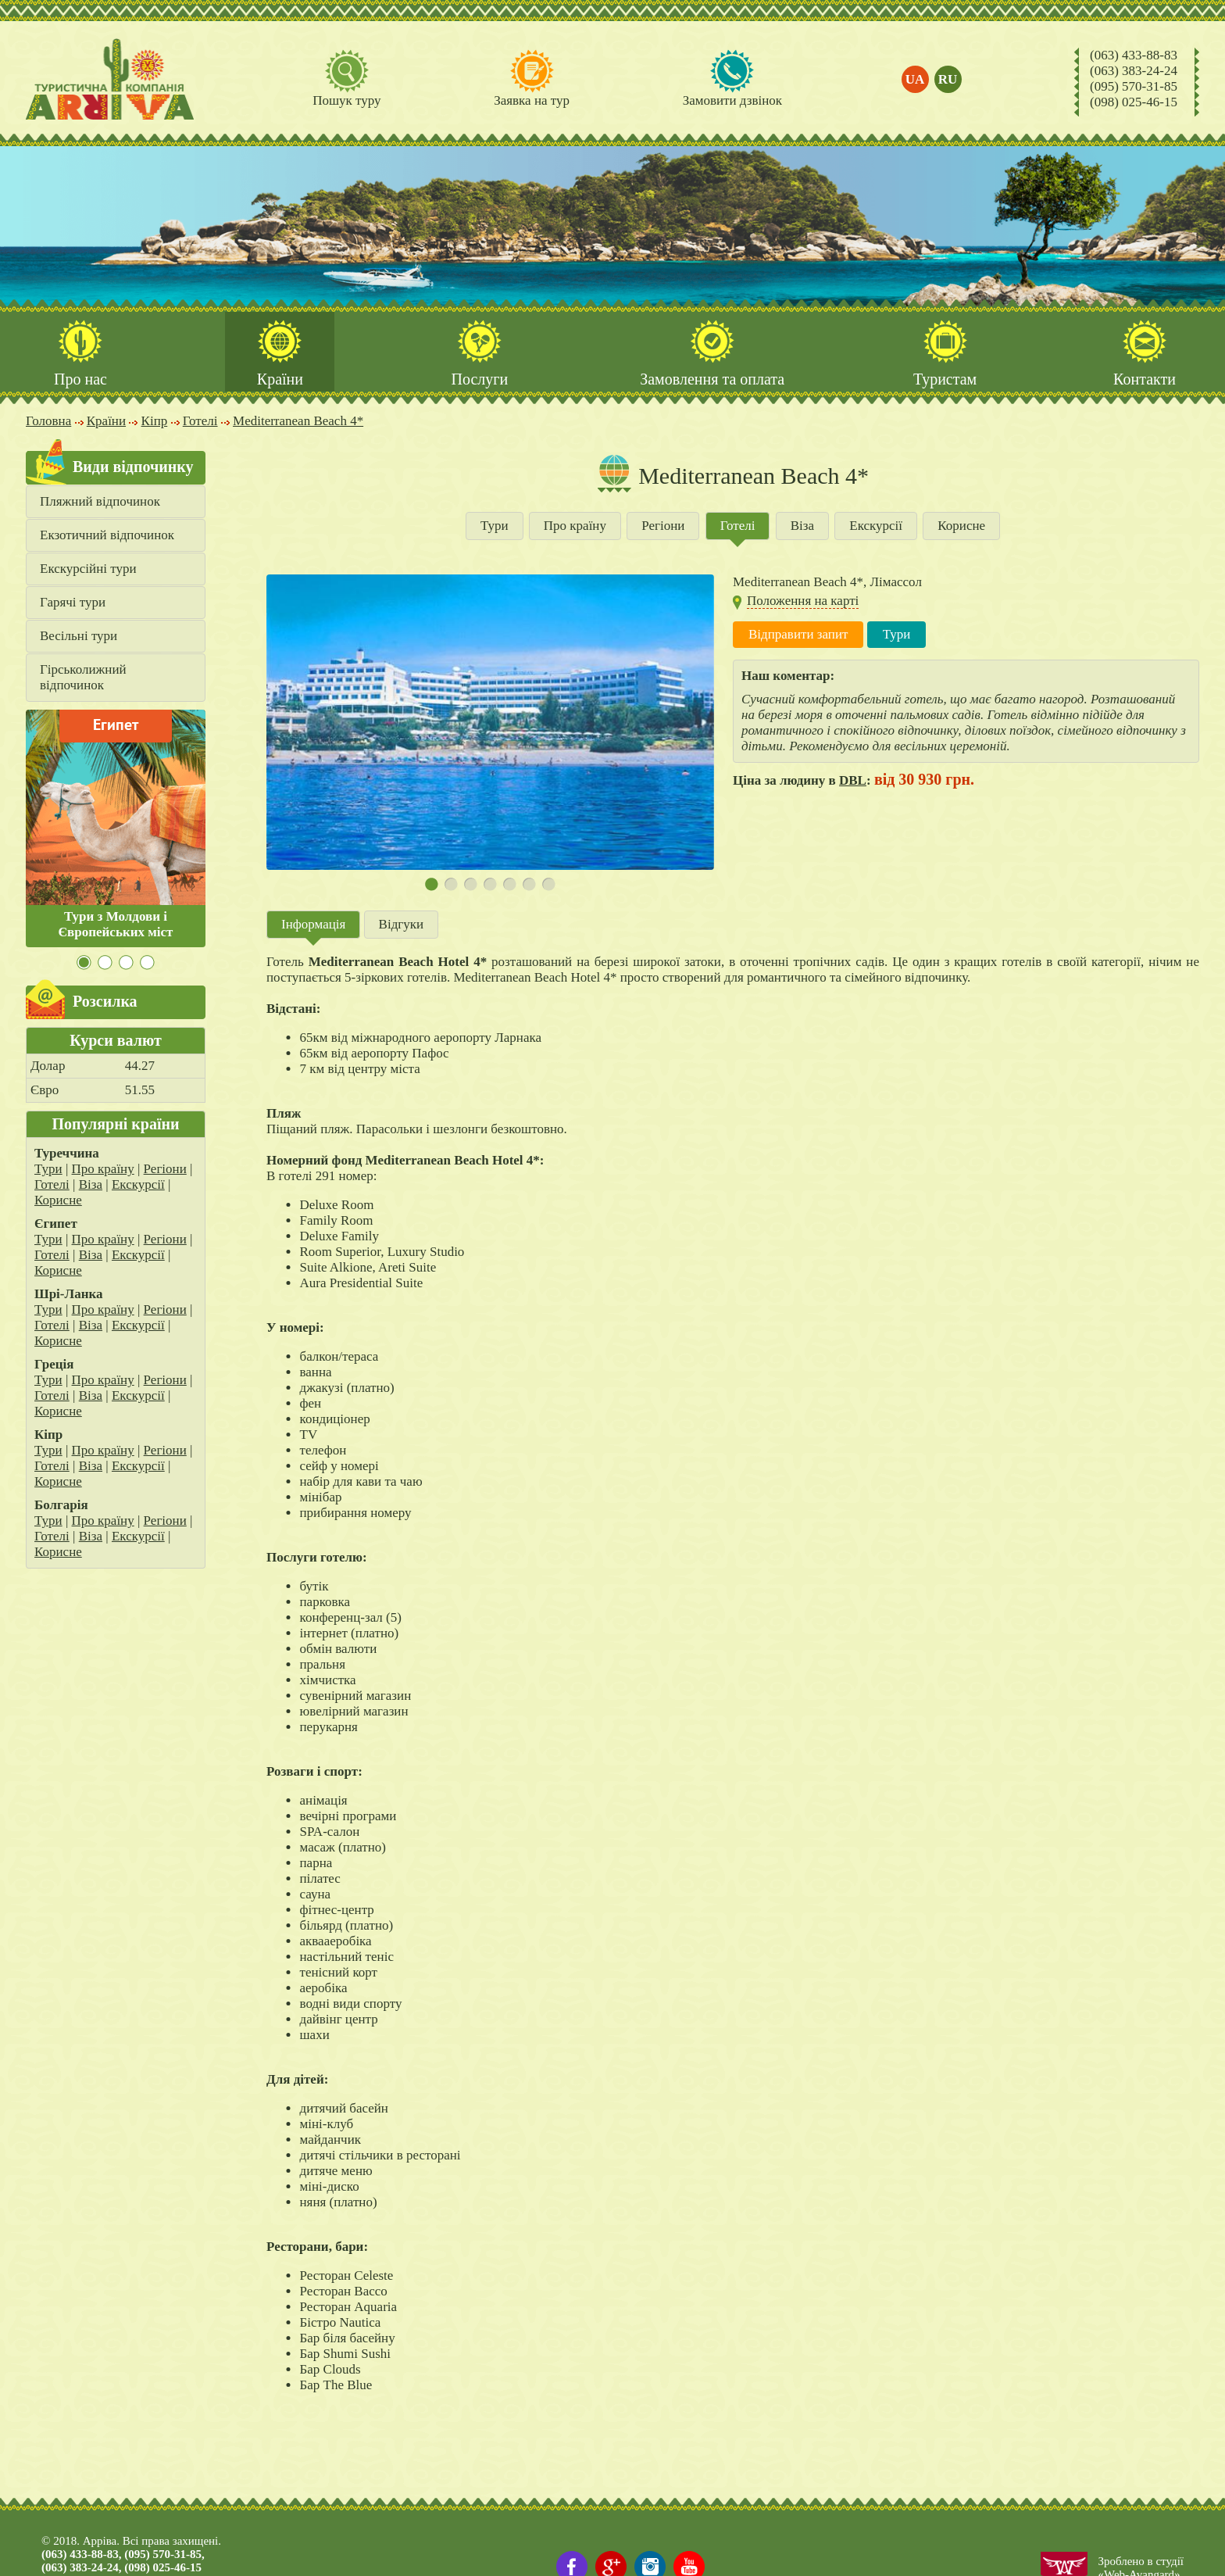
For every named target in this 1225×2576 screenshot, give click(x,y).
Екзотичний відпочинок (107, 535)
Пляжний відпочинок (100, 502)
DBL (852, 781)
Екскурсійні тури (88, 569)
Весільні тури (78, 636)
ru (948, 79)
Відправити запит (798, 635)
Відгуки (401, 925)
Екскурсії (138, 1185)
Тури (48, 1169)
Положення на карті (803, 601)
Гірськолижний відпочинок (83, 678)
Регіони (165, 1169)
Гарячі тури (72, 603)
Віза (90, 1185)
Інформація (313, 925)
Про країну (103, 1169)
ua (915, 79)
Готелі (52, 1185)
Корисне (58, 1200)
